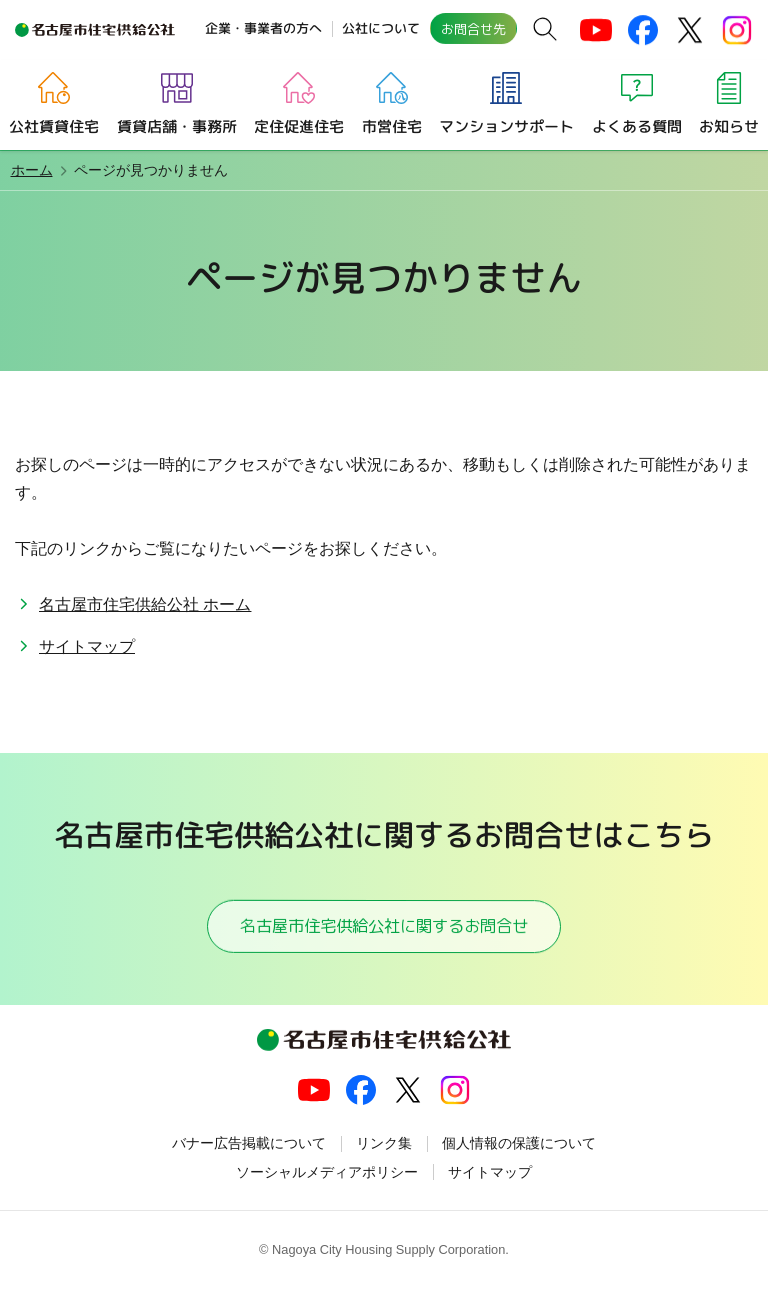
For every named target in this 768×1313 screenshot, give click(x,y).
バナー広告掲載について (249, 1168)
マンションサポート (506, 125)
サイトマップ (87, 646)
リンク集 (384, 1168)
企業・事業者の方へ (263, 28)
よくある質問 (637, 125)
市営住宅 (391, 125)
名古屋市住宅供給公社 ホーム (145, 604)
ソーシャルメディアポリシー (327, 1197)
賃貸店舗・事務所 (176, 125)
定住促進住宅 (299, 125)
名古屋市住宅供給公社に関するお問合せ (384, 937)
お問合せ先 (473, 29)
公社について (381, 28)
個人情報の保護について (519, 1168)
